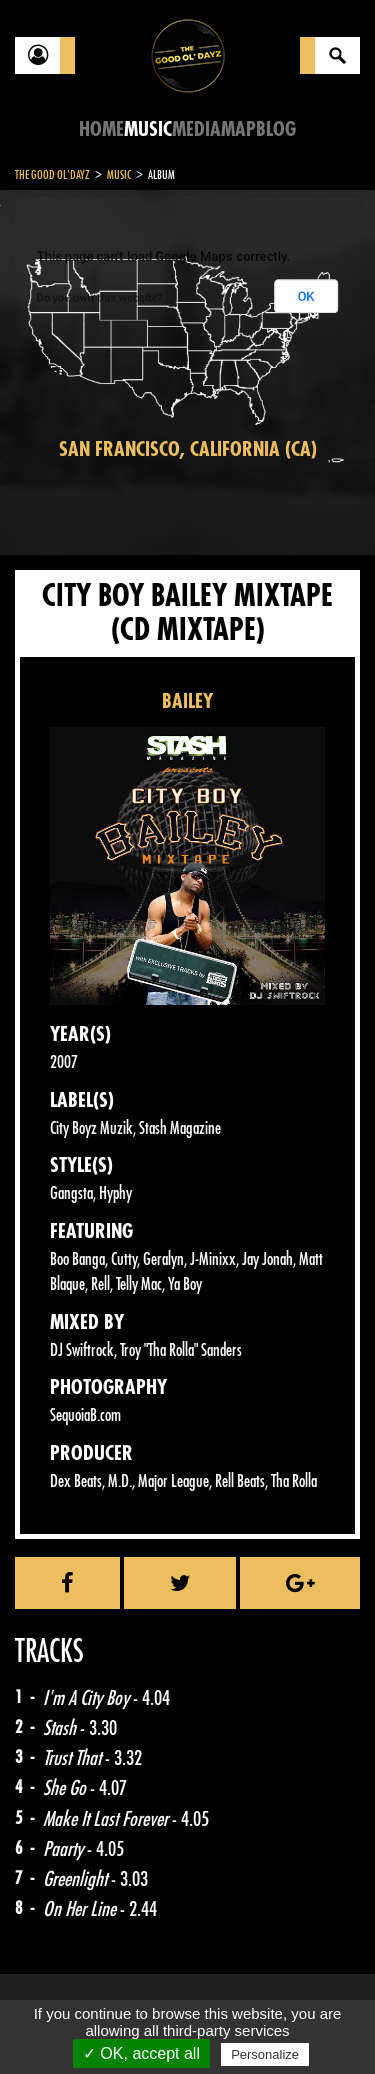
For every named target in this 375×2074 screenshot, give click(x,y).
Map (238, 129)
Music (148, 129)
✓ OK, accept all (141, 2053)
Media (196, 129)
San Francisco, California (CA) (188, 449)
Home (101, 129)
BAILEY (187, 701)
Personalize (265, 2054)
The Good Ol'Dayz (52, 175)
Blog (276, 129)
